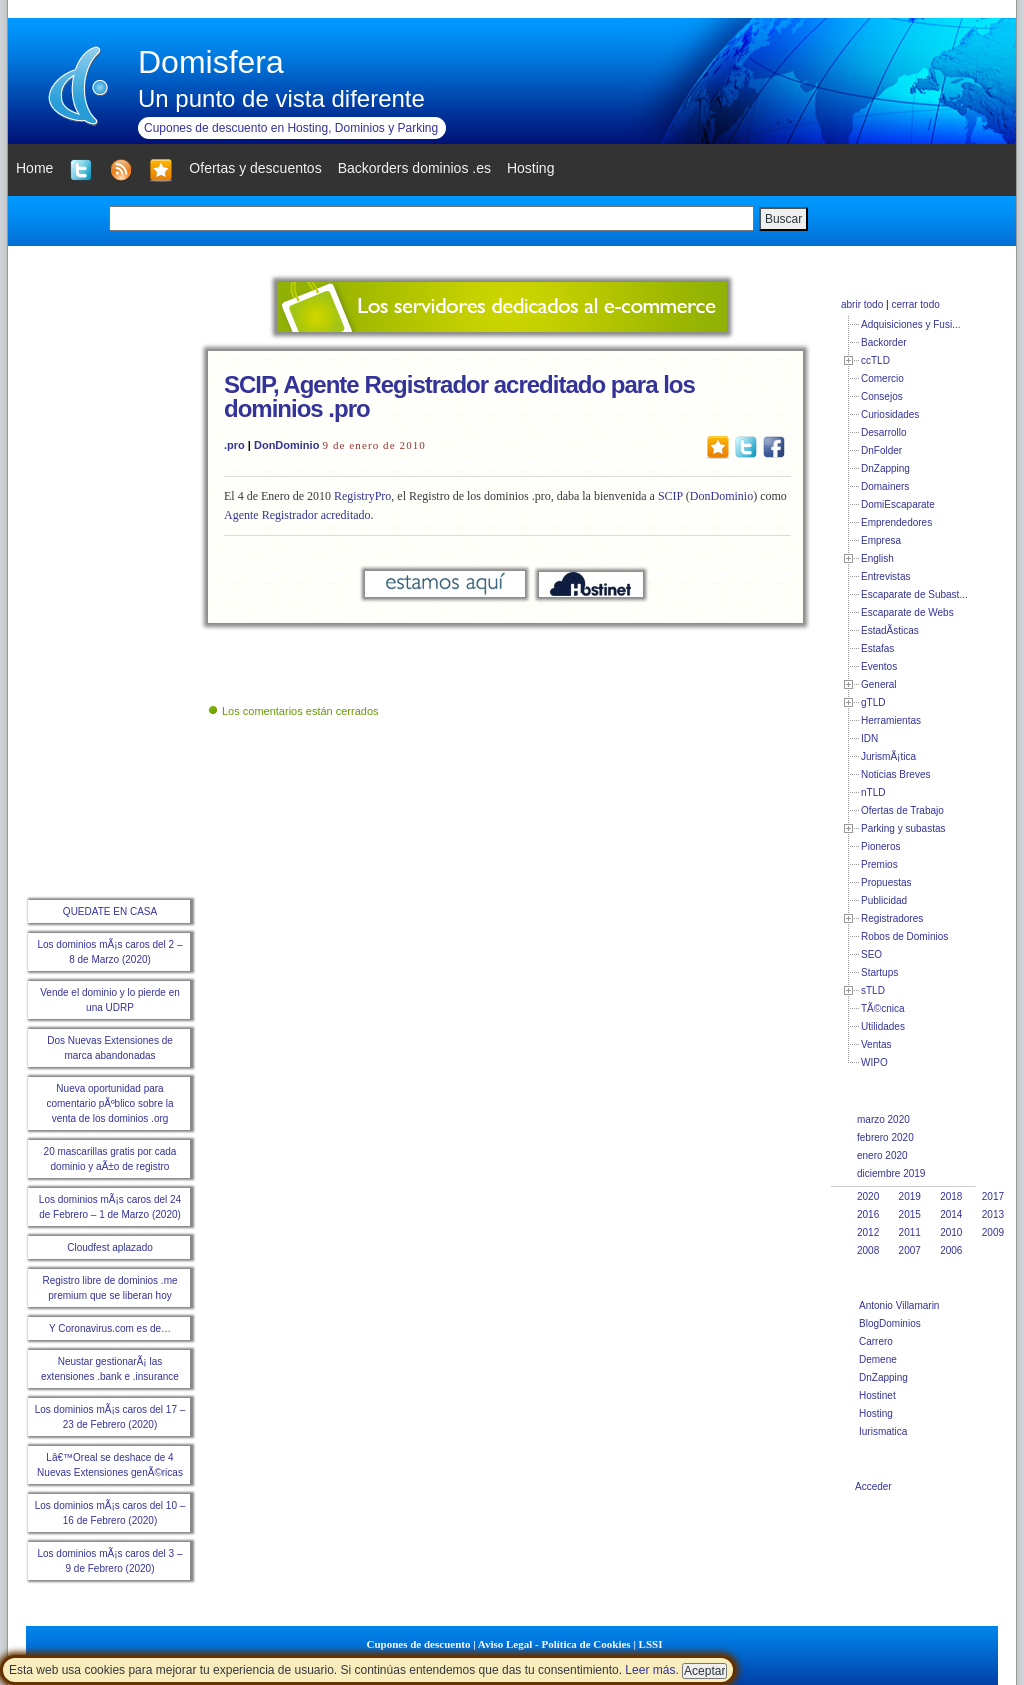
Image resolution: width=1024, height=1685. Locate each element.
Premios (879, 864)
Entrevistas (885, 576)
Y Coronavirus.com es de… (110, 1328)
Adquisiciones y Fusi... (911, 324)
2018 (951, 1196)
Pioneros (880, 846)
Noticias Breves (895, 774)
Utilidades (883, 1026)
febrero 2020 (885, 1137)
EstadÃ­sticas (890, 630)
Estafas (877, 648)
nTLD (873, 792)
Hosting (876, 1413)
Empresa (881, 540)
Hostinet (877, 1395)
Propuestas (886, 882)
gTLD (873, 702)
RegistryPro (362, 496)
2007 (910, 1250)
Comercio (882, 378)
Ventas (876, 1044)
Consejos (882, 396)
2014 (951, 1214)
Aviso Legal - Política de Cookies (554, 1644)
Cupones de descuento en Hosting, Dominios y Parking (291, 128)
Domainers (885, 486)
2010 (951, 1232)
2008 (868, 1250)
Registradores (892, 918)
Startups (879, 972)
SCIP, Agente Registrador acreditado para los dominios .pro (459, 396)
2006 (951, 1250)
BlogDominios (890, 1323)
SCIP (670, 496)
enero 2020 (882, 1155)
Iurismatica (883, 1431)
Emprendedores (896, 522)
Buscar (783, 219)
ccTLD (875, 360)
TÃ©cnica (883, 1008)
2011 (910, 1232)
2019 (910, 1196)
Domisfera (211, 62)
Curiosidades (890, 414)
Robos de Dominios (904, 936)
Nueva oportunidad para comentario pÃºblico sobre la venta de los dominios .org (109, 1103)
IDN (869, 738)
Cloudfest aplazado (110, 1247)
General (879, 684)
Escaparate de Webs (907, 612)
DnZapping (885, 468)
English (877, 558)
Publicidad (884, 900)
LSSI (651, 1644)
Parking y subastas (903, 828)
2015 (910, 1214)
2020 (868, 1196)
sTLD (873, 990)
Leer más (650, 1670)
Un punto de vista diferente (281, 98)
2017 (993, 1196)
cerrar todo (915, 304)
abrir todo (862, 304)
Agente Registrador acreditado (297, 515)
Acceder (873, 1486)
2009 (993, 1232)
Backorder (884, 342)
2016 (868, 1214)
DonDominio (286, 445)
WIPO (874, 1062)
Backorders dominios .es (414, 168)
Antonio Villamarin (899, 1305)
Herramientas (891, 720)
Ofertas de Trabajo (902, 810)
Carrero (876, 1341)
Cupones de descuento (419, 1644)
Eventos (879, 666)
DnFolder (881, 450)
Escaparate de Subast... (914, 594)
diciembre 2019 (891, 1173)
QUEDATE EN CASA (110, 911)
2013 (993, 1214)
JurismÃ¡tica (888, 756)
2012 (868, 1232)
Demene (878, 1359)
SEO (871, 954)
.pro (234, 445)
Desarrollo (884, 432)
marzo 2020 (883, 1119)
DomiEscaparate (898, 504)
